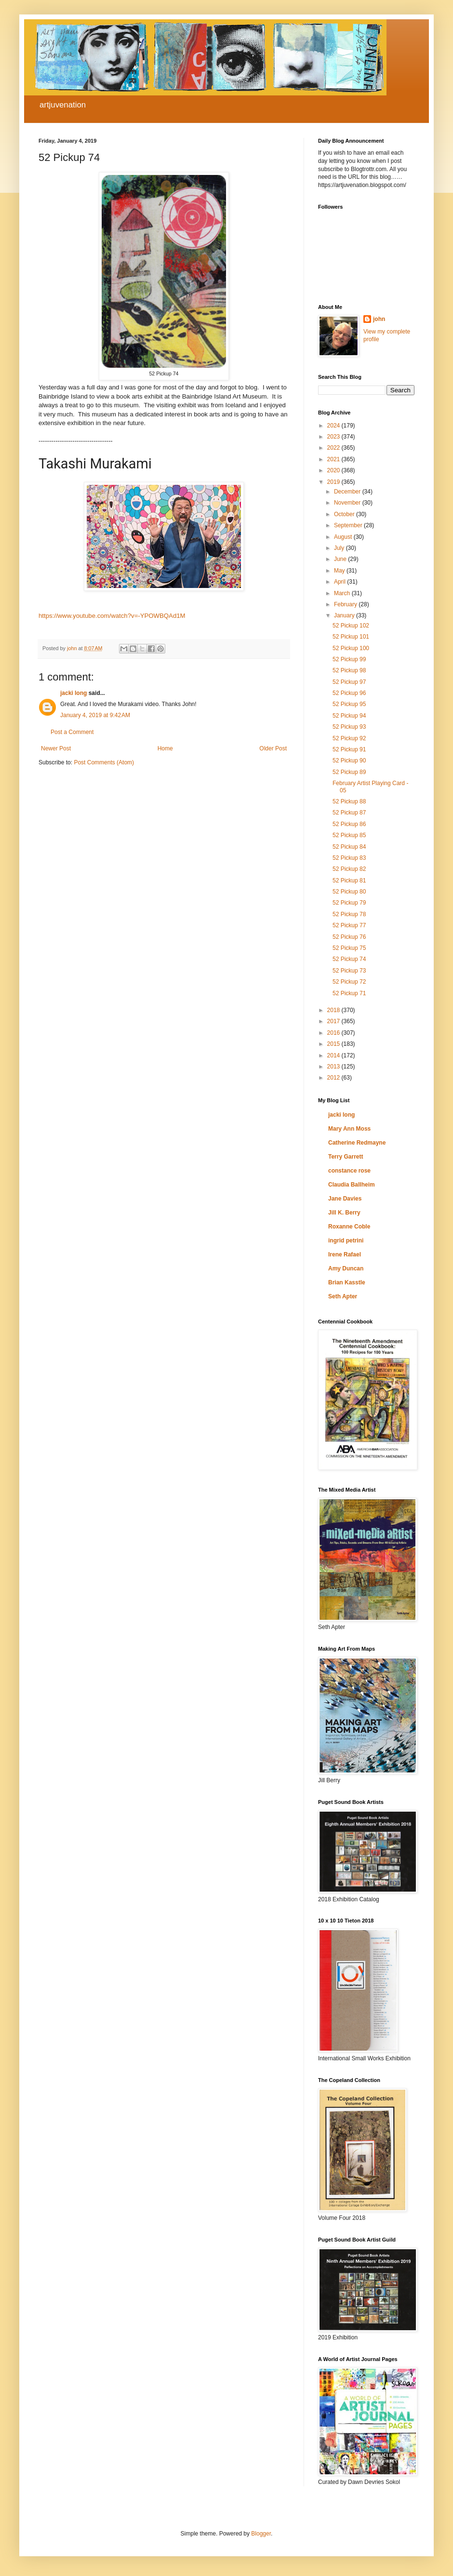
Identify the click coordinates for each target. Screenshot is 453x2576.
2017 (334, 1021)
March (343, 593)
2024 (334, 425)
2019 (334, 482)
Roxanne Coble (349, 1226)
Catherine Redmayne (357, 1142)
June (341, 559)
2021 (334, 459)
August (344, 537)
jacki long (73, 693)
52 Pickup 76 (349, 937)
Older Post (273, 748)
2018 (334, 1010)
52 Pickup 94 (349, 715)
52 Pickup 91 (349, 749)
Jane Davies (344, 1198)
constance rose (349, 1170)
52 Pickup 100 (351, 648)
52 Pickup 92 (349, 738)
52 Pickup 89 (349, 772)
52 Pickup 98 (349, 670)
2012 (334, 1077)
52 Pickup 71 (349, 993)
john (379, 319)
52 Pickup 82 (349, 869)
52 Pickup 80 (349, 891)
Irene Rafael (344, 1254)
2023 (334, 436)
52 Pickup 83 (349, 857)
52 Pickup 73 (349, 970)
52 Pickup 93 (349, 726)
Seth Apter (342, 1296)
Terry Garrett (345, 1156)
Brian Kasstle (346, 1282)
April (340, 581)
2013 (334, 1066)
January (345, 615)
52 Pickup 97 (349, 682)
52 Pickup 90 (349, 760)
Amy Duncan (345, 1268)
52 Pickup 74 (349, 959)
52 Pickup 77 (349, 925)
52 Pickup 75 (349, 948)
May (340, 570)
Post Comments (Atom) (104, 762)
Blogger (261, 2533)
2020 (334, 470)
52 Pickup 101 (351, 636)
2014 (334, 1055)
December (348, 491)
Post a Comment (72, 732)
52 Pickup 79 (349, 902)
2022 (334, 447)
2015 (334, 1044)
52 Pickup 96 (349, 693)
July (340, 548)
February (346, 604)
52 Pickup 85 (349, 835)
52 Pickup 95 (349, 704)
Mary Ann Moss (349, 1128)
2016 (334, 1032)
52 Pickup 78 (349, 914)
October (345, 514)
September (349, 525)
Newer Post (56, 748)
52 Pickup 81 (349, 880)
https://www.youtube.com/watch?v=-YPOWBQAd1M (112, 615)
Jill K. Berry (344, 1212)
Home (165, 748)
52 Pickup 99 (349, 659)
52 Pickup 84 (349, 846)
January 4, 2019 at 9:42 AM (95, 715)
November (348, 502)
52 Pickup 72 (349, 981)
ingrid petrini (345, 1240)
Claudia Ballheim (351, 1184)
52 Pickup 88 (349, 801)
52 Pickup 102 (351, 625)
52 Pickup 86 (349, 824)
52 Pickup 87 (349, 812)
